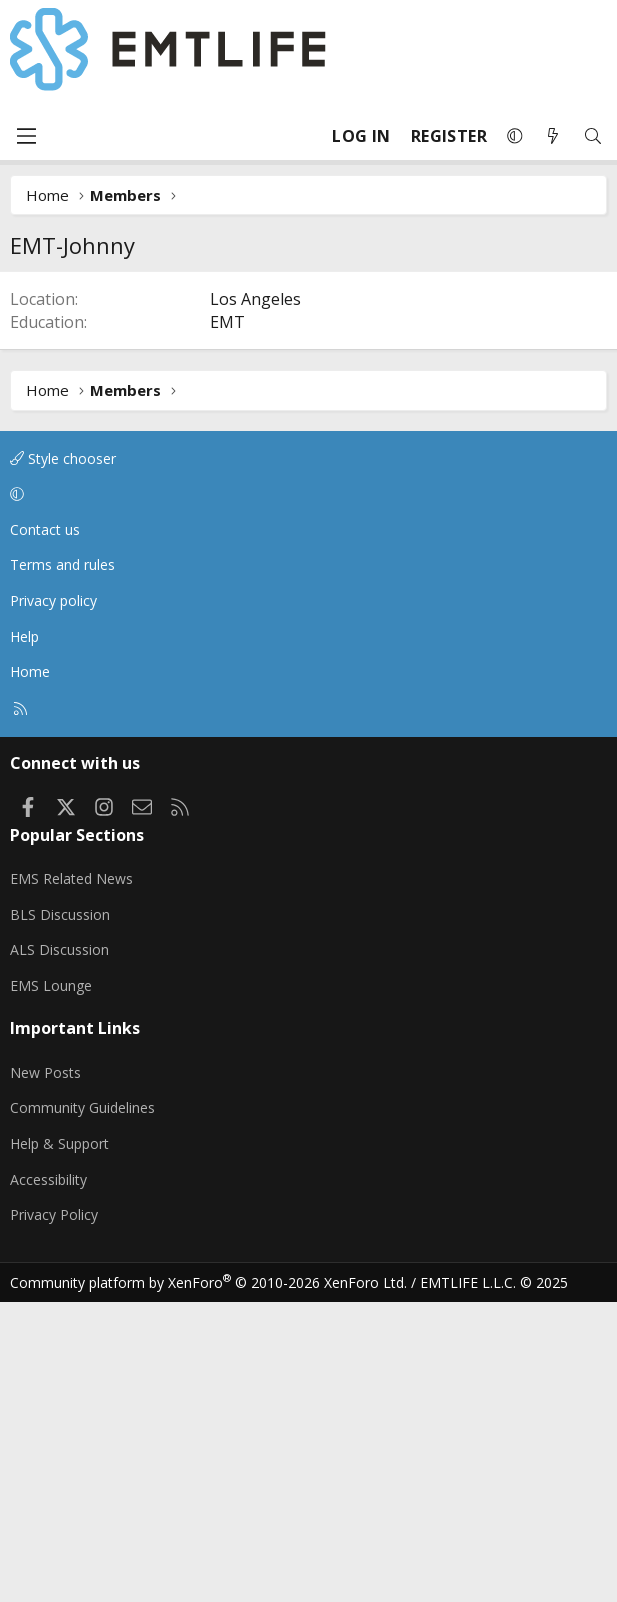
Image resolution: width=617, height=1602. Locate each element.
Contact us (45, 829)
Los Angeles (255, 599)
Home (30, 971)
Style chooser (63, 758)
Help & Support (59, 1443)
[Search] (593, 136)
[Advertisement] (308, 421)
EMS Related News (71, 1178)
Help (24, 936)
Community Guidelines (82, 1407)
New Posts (45, 1372)
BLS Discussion (60, 1214)
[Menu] (26, 136)
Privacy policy (53, 900)
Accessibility (48, 1479)
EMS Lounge (51, 1285)
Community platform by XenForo (208, 1582)
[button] (515, 136)
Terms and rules (62, 864)
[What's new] (553, 136)
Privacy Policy (54, 1514)
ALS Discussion (59, 1249)
